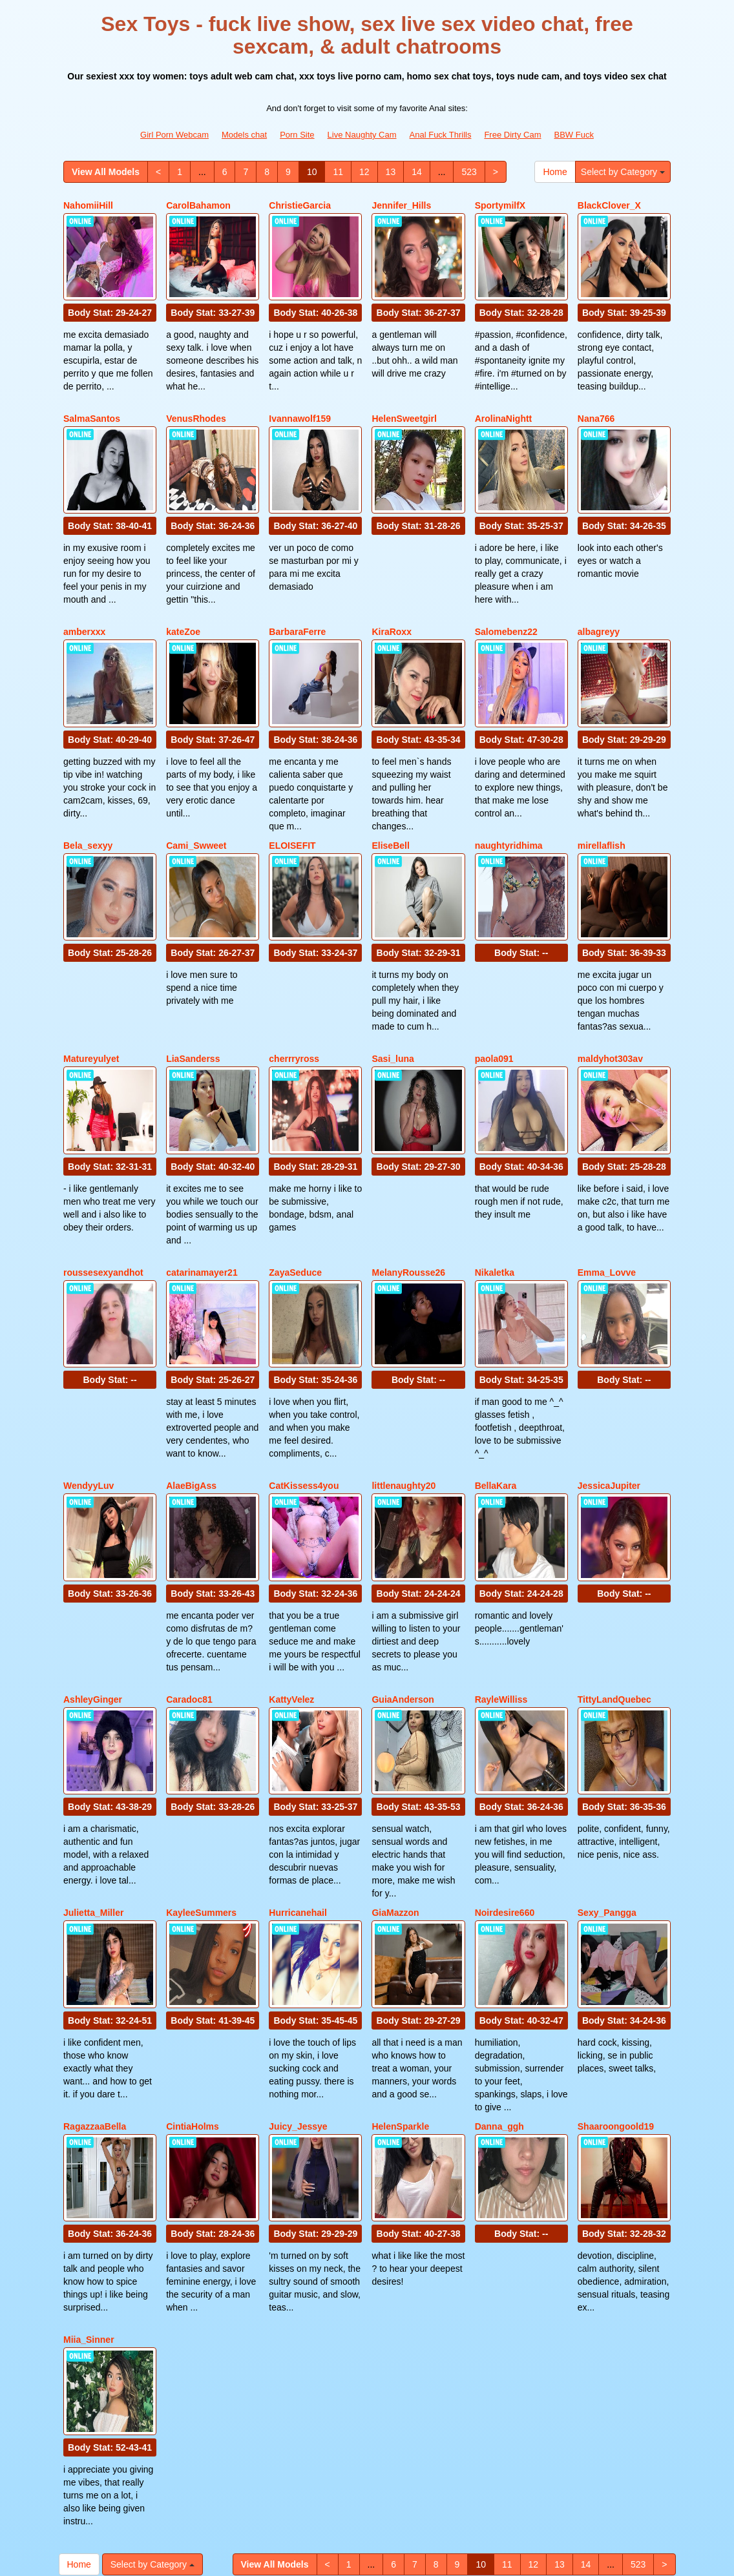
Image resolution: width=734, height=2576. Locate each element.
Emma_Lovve (607, 1190)
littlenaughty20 (403, 1387)
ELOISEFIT (292, 796)
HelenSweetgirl (404, 402)
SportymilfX (500, 205)
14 (417, 172)
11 (338, 172)
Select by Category (623, 172)
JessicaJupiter (609, 1387)
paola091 (494, 993)
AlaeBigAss (191, 1387)
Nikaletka (494, 1190)
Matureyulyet (91, 993)
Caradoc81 (189, 1584)
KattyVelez (291, 1584)
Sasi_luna (393, 993)
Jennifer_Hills (401, 205)
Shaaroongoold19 (616, 1978)
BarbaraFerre (297, 599)
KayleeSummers (201, 1781)
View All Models (106, 172)
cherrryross (294, 993)
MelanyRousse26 (408, 1190)
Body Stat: (110, 296)
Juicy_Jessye (298, 1978)
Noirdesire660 (505, 1781)
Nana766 (596, 402)
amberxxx (84, 599)
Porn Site (297, 135)
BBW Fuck (574, 135)
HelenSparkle (400, 1978)
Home (555, 172)
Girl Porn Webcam (174, 135)
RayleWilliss (501, 1584)
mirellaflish (601, 796)
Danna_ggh (499, 1978)
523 (468, 172)
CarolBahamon (198, 205)
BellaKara (496, 1387)
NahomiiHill (88, 205)
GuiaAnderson (403, 1584)
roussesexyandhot (103, 1190)
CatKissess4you (304, 1387)
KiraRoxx (391, 599)
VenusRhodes (196, 402)
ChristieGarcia (300, 205)
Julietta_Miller (93, 1781)
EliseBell (390, 796)
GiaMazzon (395, 1781)
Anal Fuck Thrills (441, 135)
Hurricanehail (297, 1781)
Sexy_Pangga (607, 1781)
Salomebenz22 (506, 599)
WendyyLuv (88, 1387)
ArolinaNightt (503, 402)
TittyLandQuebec (614, 1584)
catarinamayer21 (202, 1190)
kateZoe (183, 599)
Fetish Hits (468, 2557)
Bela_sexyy (87, 796)
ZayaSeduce (295, 1190)
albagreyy (599, 599)
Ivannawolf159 (300, 402)
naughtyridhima (509, 796)
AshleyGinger (92, 1584)
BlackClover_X (609, 205)
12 (364, 172)
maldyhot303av (610, 993)
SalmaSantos (91, 402)
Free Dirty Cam (512, 135)
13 (391, 172)
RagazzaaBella (94, 1978)
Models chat (244, 135)
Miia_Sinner (88, 2175)
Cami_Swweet (196, 796)
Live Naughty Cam (362, 135)
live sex (385, 2462)
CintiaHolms (192, 1978)
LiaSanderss (193, 993)
